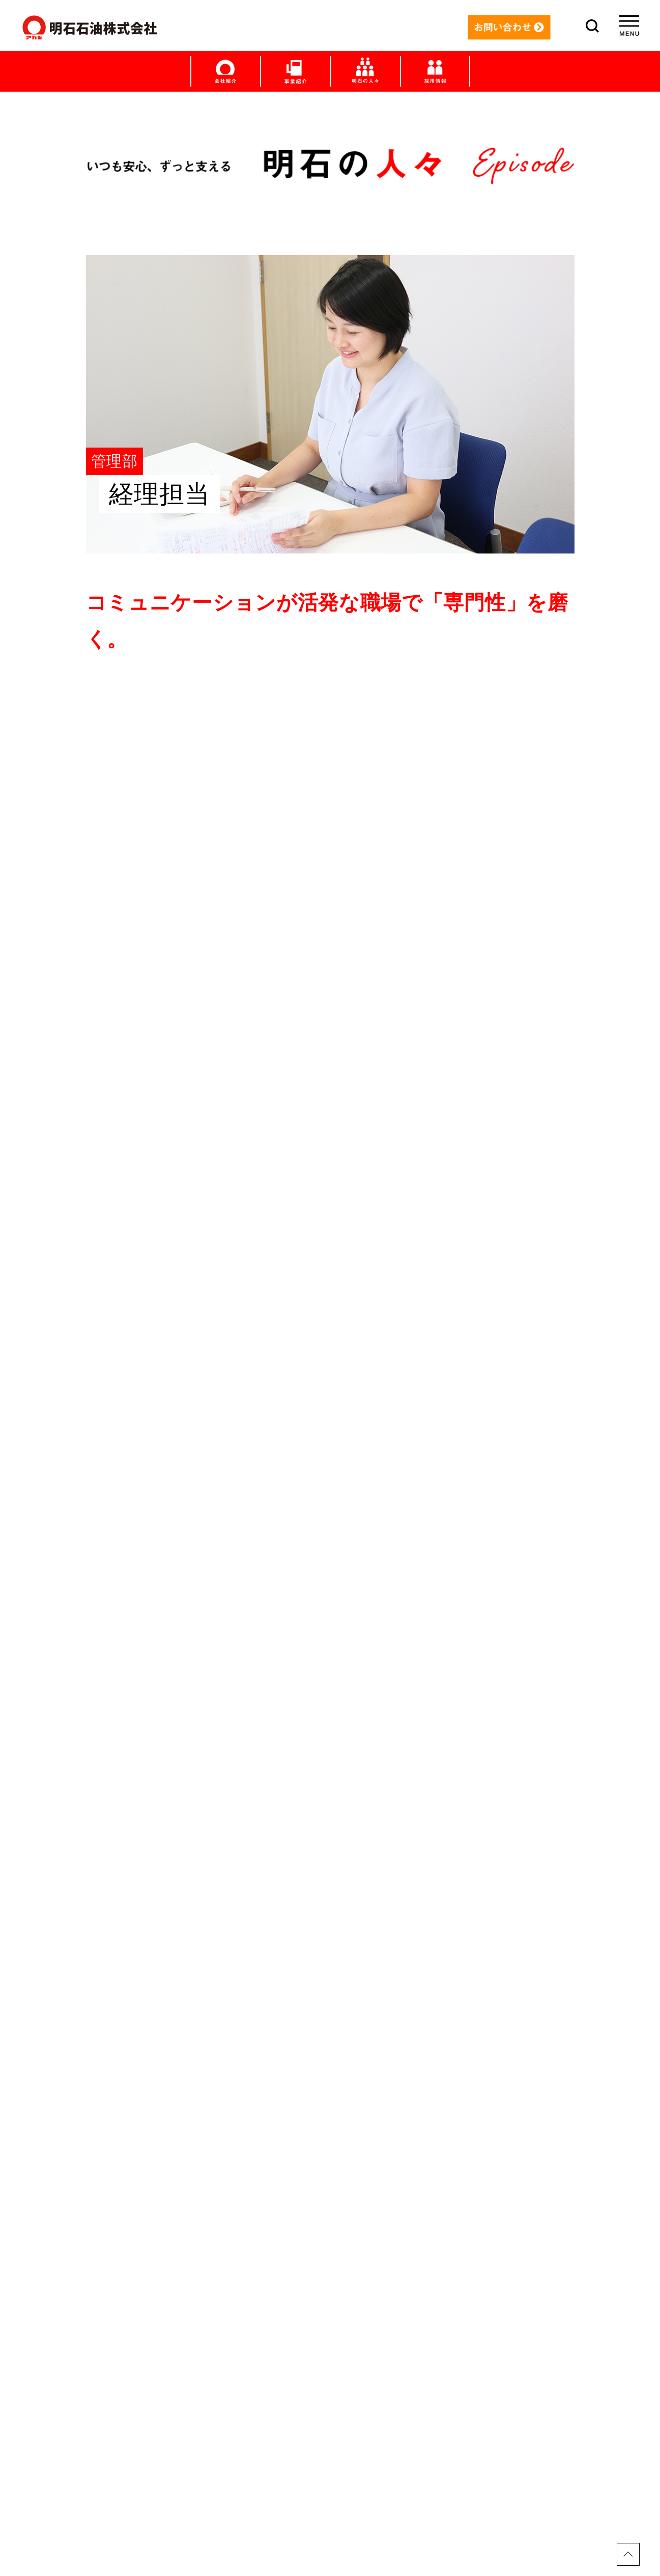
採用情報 (330, 2468)
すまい (330, 2233)
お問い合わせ (329, 2491)
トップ (330, 2186)
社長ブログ (330, 2397)
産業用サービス (330, 2327)
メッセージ (330, 2209)
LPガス (330, 2303)
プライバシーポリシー (330, 2525)
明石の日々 (330, 2374)
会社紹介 (330, 2445)
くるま (330, 2256)
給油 (330, 2280)
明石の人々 (330, 2350)
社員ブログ (330, 2421)
